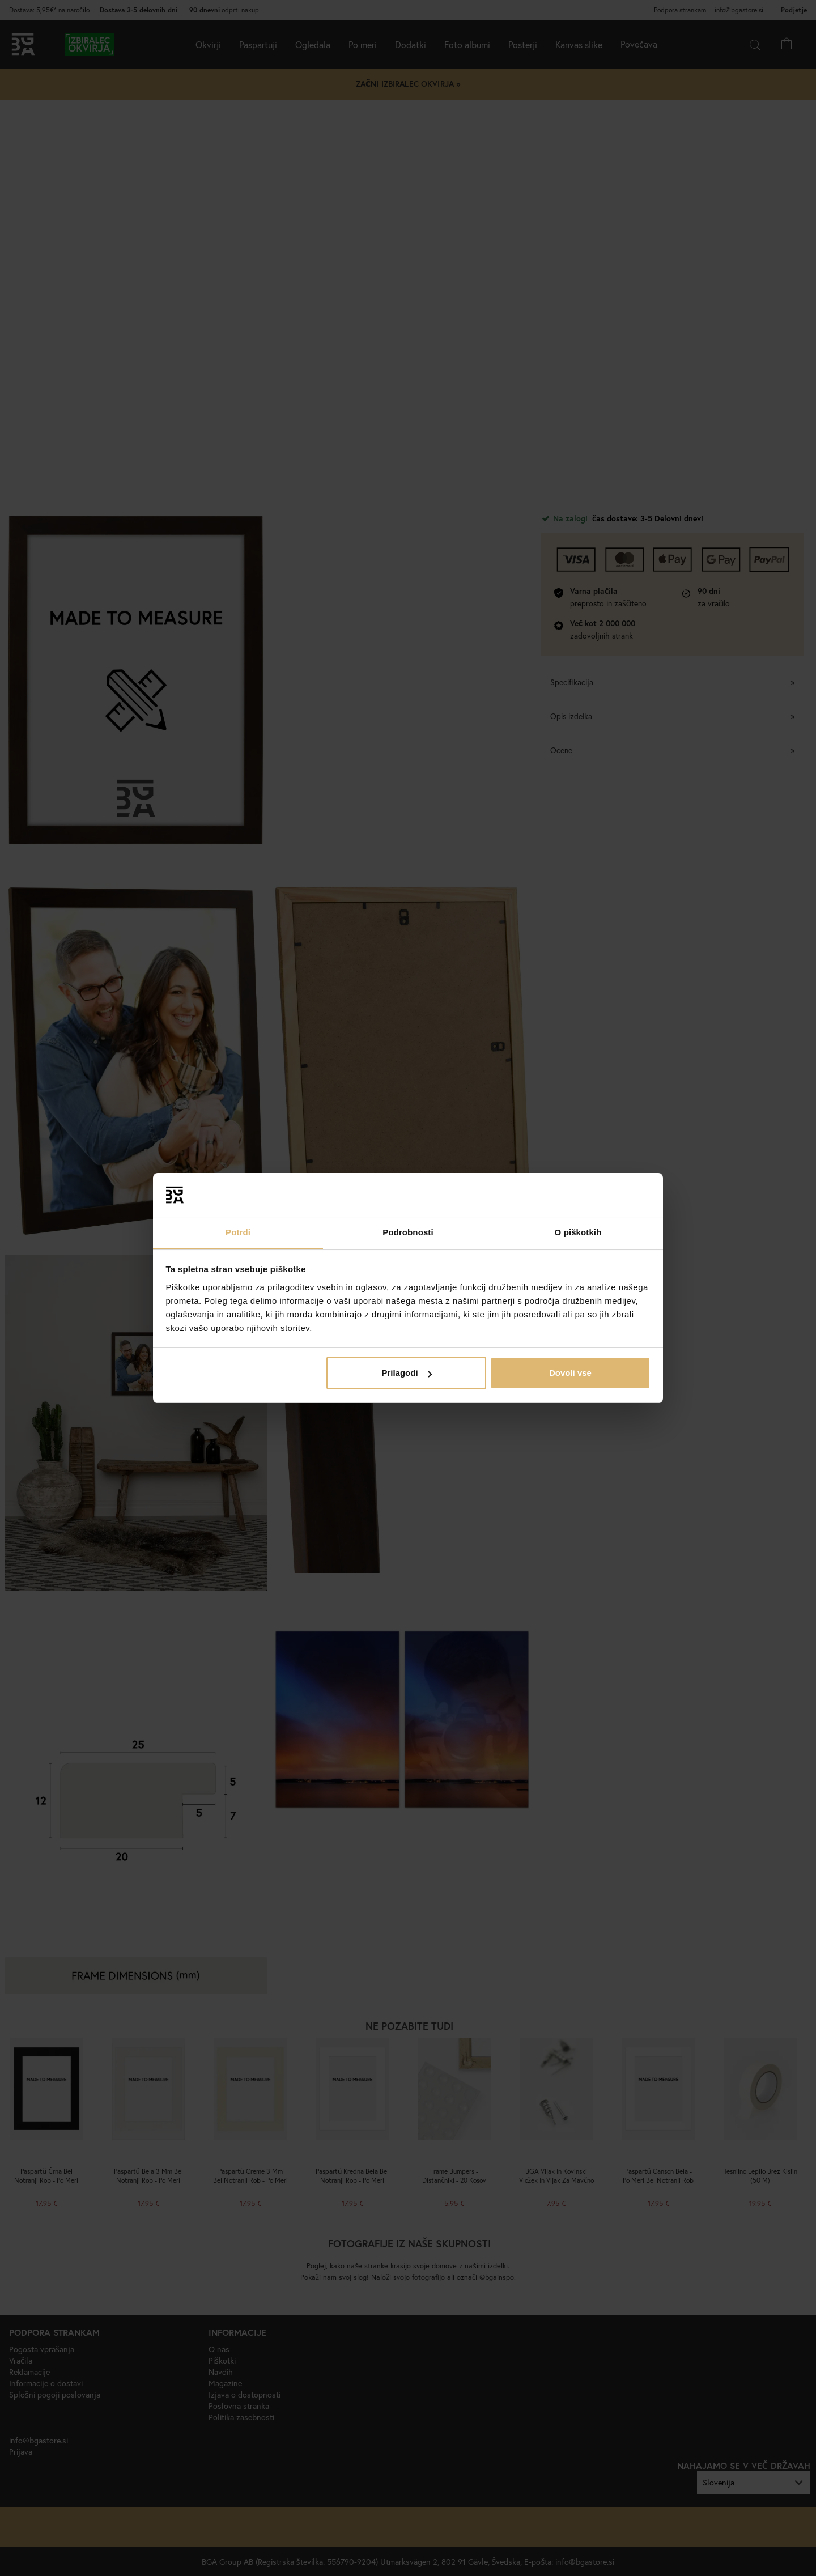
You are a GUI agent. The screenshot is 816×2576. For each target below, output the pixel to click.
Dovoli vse (570, 1373)
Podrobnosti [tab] (407, 1232)
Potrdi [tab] (238, 1232)
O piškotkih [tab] (578, 1232)
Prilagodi (406, 1373)
